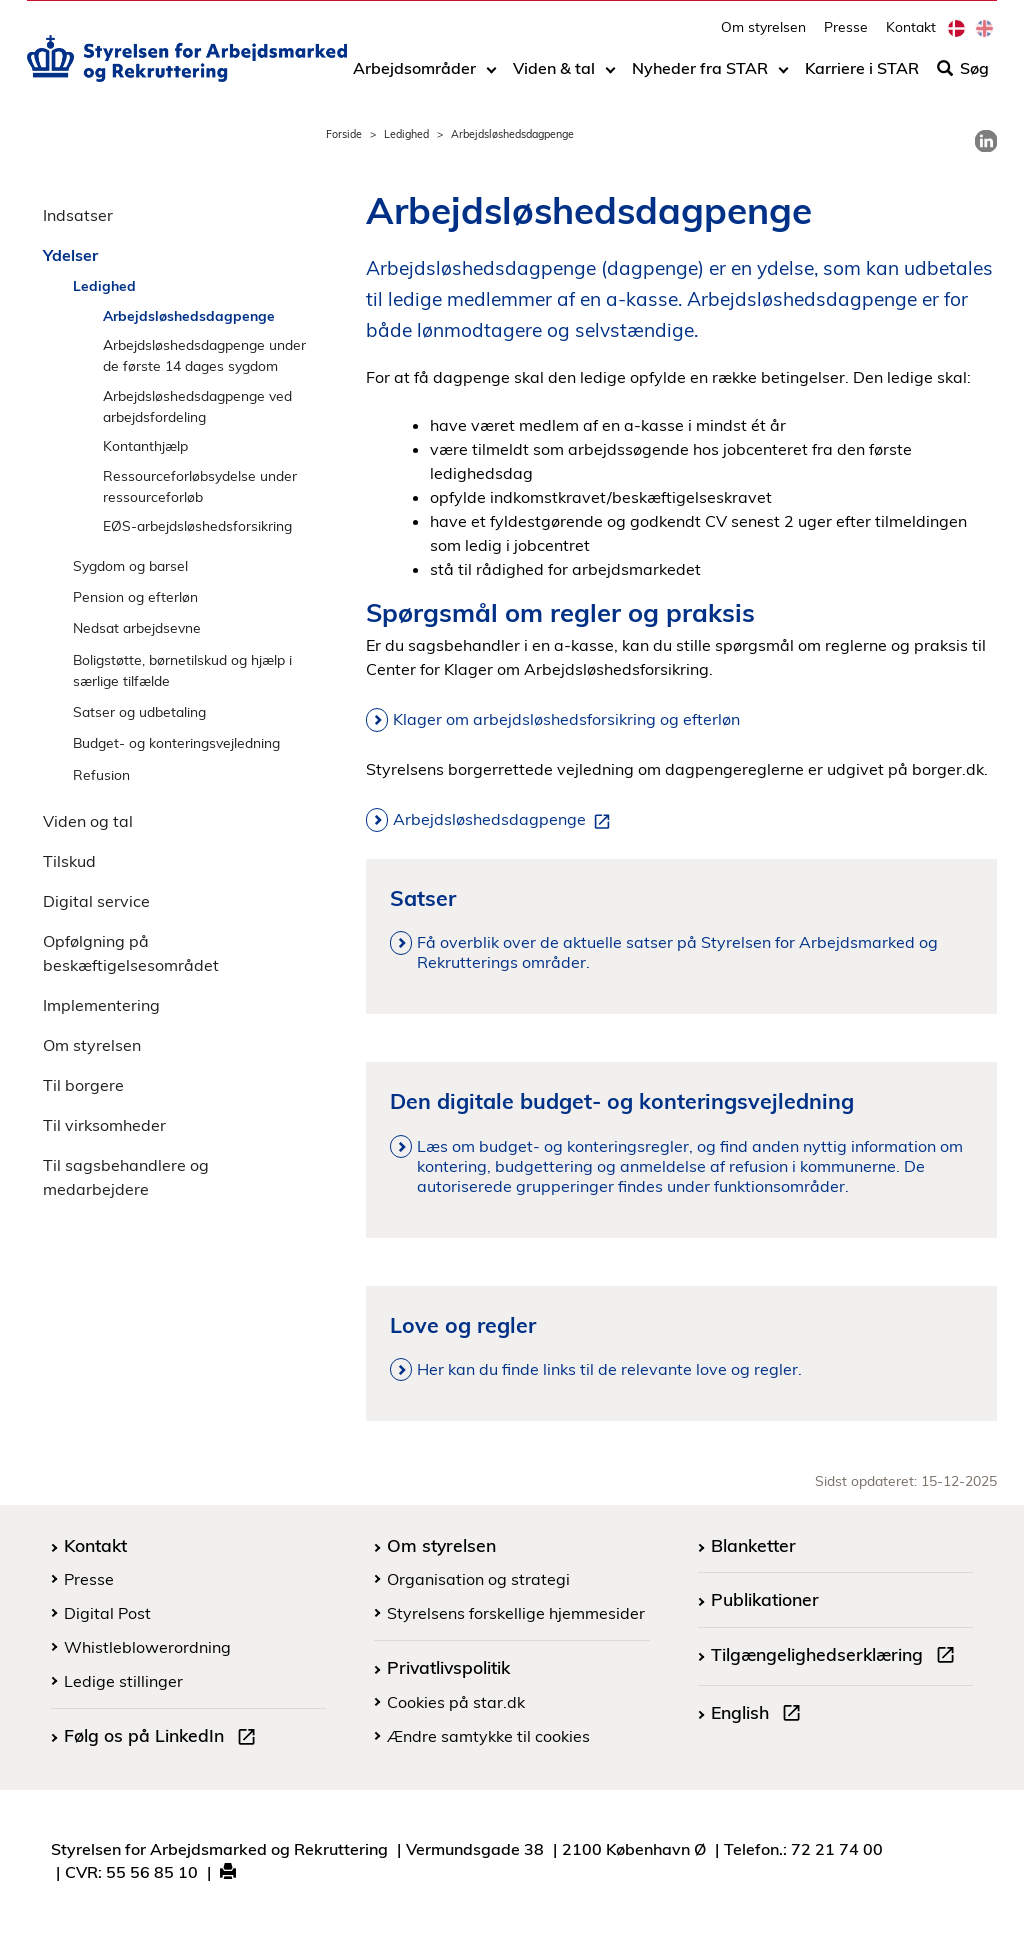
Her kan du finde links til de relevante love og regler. (609, 1369)
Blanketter (753, 1545)
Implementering (101, 1005)
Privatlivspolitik (448, 1667)
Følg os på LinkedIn (164, 1738)
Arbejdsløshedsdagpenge (189, 315)
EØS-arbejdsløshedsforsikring (197, 525)
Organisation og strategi (478, 1579)
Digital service (96, 901)
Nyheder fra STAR (700, 77)
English (760, 1715)
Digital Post (107, 1613)
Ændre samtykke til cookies (488, 1736)
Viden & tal (554, 77)
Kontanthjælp (145, 445)
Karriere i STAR (862, 77)
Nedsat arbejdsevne (137, 627)
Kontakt (911, 35)
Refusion (101, 774)
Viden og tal (88, 821)
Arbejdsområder (414, 77)
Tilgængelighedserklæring (837, 1657)
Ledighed (406, 134)
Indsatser (78, 215)
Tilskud (69, 861)
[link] (986, 141)
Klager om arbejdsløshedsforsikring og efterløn (566, 719)
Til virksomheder (104, 1125)
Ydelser (70, 255)
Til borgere (83, 1085)
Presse (846, 35)
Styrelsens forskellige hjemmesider (516, 1613)
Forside (344, 134)
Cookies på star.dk (456, 1702)
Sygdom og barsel (130, 565)
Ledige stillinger (123, 1681)
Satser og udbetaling (139, 711)
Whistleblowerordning (147, 1647)
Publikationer (765, 1599)
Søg (963, 77)
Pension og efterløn (135, 596)
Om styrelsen (763, 35)
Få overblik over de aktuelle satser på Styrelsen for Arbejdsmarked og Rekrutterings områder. (677, 952)
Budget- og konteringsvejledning (176, 742)
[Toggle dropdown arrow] (491, 77)
